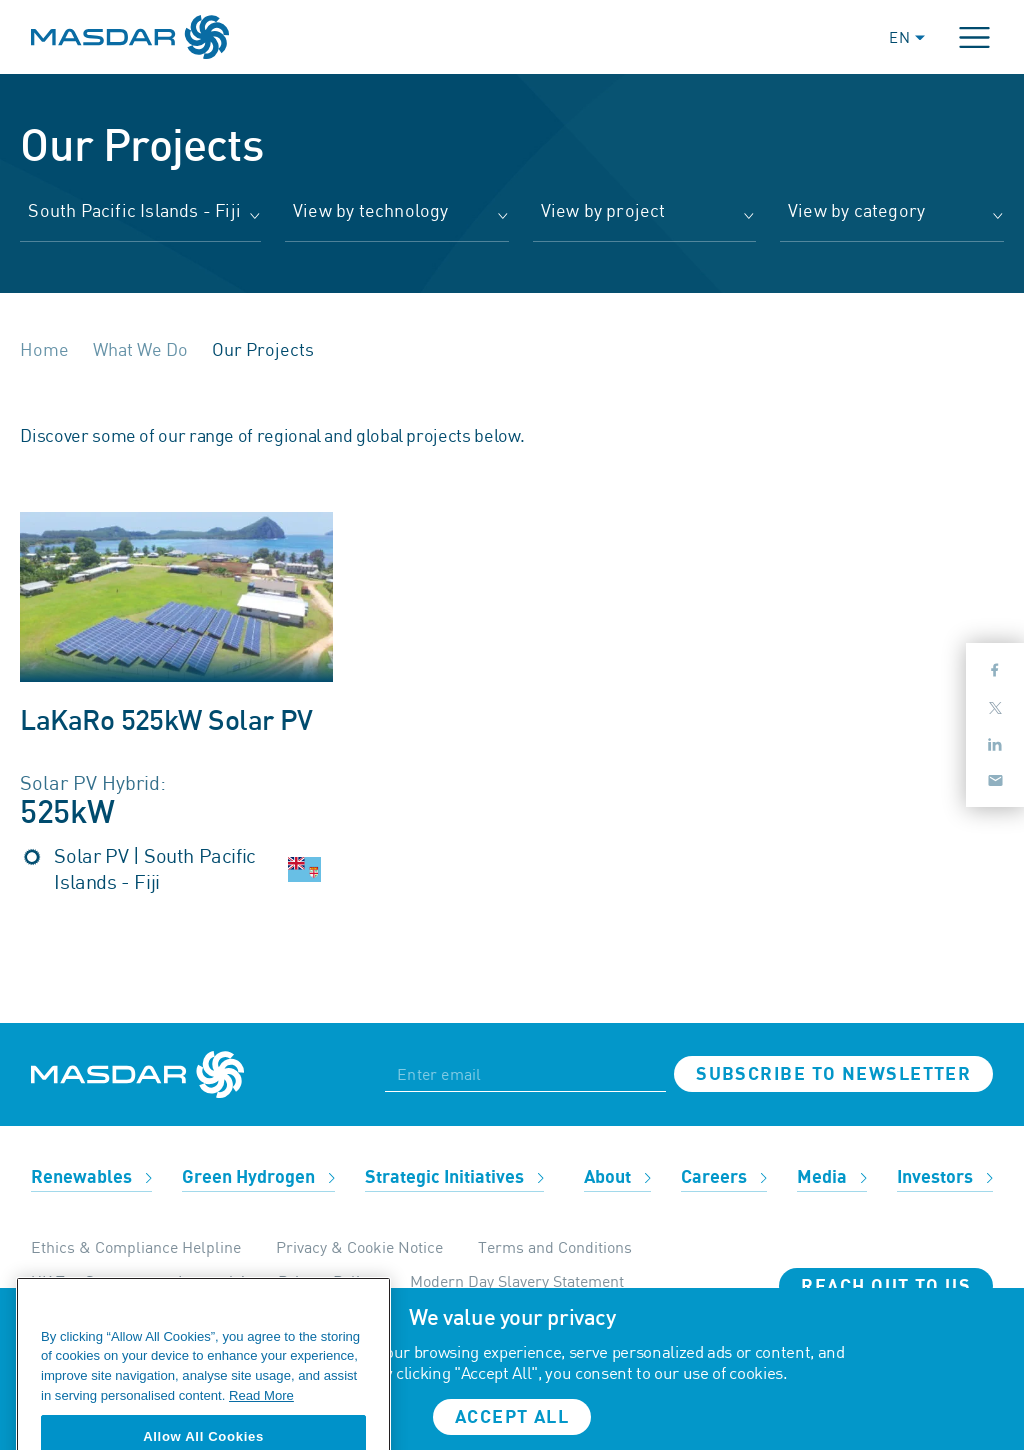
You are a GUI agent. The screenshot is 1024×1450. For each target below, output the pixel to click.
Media (832, 1177)
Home (44, 349)
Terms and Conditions (555, 1247)
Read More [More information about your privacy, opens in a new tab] (261, 1421)
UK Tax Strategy (87, 1281)
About (617, 1177)
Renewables (91, 1177)
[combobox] (140, 220)
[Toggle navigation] (974, 37)
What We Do (140, 349)
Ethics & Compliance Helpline (136, 1247)
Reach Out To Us (886, 1286)
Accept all (512, 1417)
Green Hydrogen (258, 1177)
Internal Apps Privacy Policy (276, 1281)
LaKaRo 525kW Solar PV (166, 722)
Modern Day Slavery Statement (517, 1281)
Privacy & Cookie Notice (359, 1247)
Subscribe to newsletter (833, 1074)
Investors (945, 1177)
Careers (724, 1177)
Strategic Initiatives (454, 1177)
